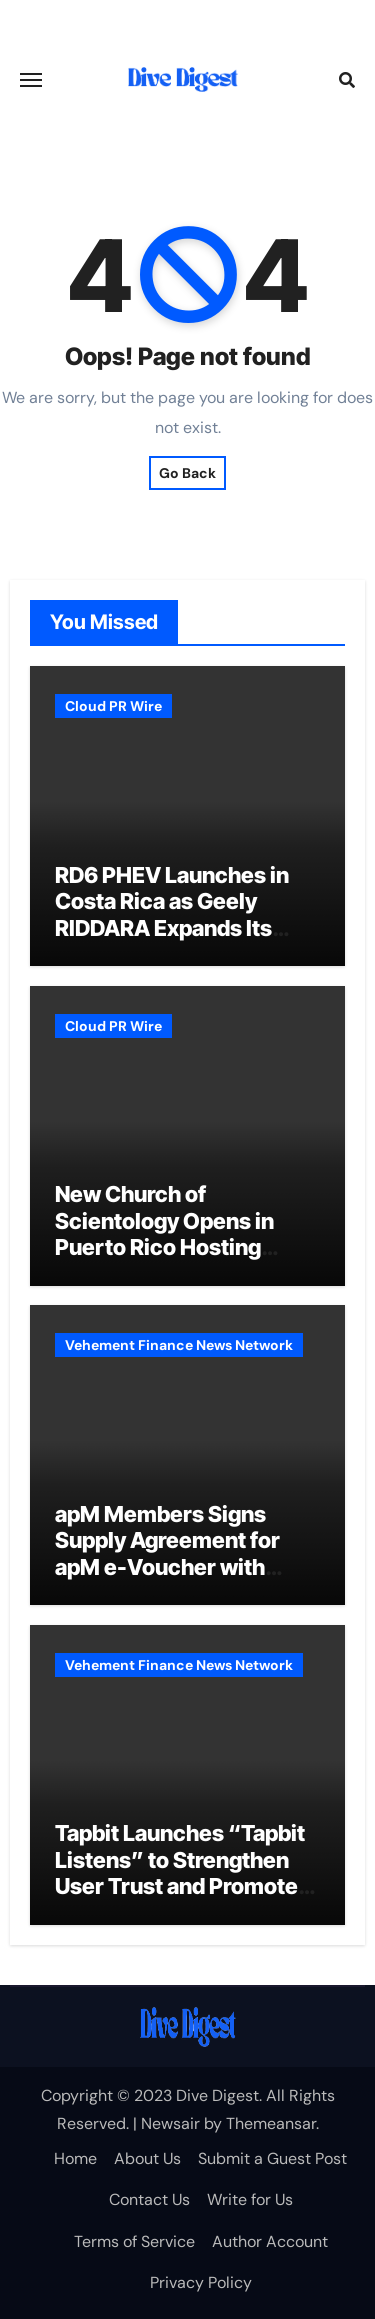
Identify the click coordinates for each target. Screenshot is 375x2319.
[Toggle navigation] (31, 80)
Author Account (270, 2241)
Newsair (170, 2123)
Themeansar (271, 2123)
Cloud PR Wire (113, 706)
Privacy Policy (201, 2282)
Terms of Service (134, 2241)
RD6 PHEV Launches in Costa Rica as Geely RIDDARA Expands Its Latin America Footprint (176, 914)
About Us (147, 2158)
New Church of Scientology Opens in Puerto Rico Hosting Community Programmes (184, 1233)
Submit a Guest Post (272, 2158)
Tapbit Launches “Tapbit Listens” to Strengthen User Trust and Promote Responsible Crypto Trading (180, 1886)
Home (75, 2158)
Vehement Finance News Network (179, 1345)
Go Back (187, 473)
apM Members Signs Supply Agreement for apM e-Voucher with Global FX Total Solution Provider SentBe (176, 1567)
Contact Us (149, 2199)
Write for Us (250, 2199)
